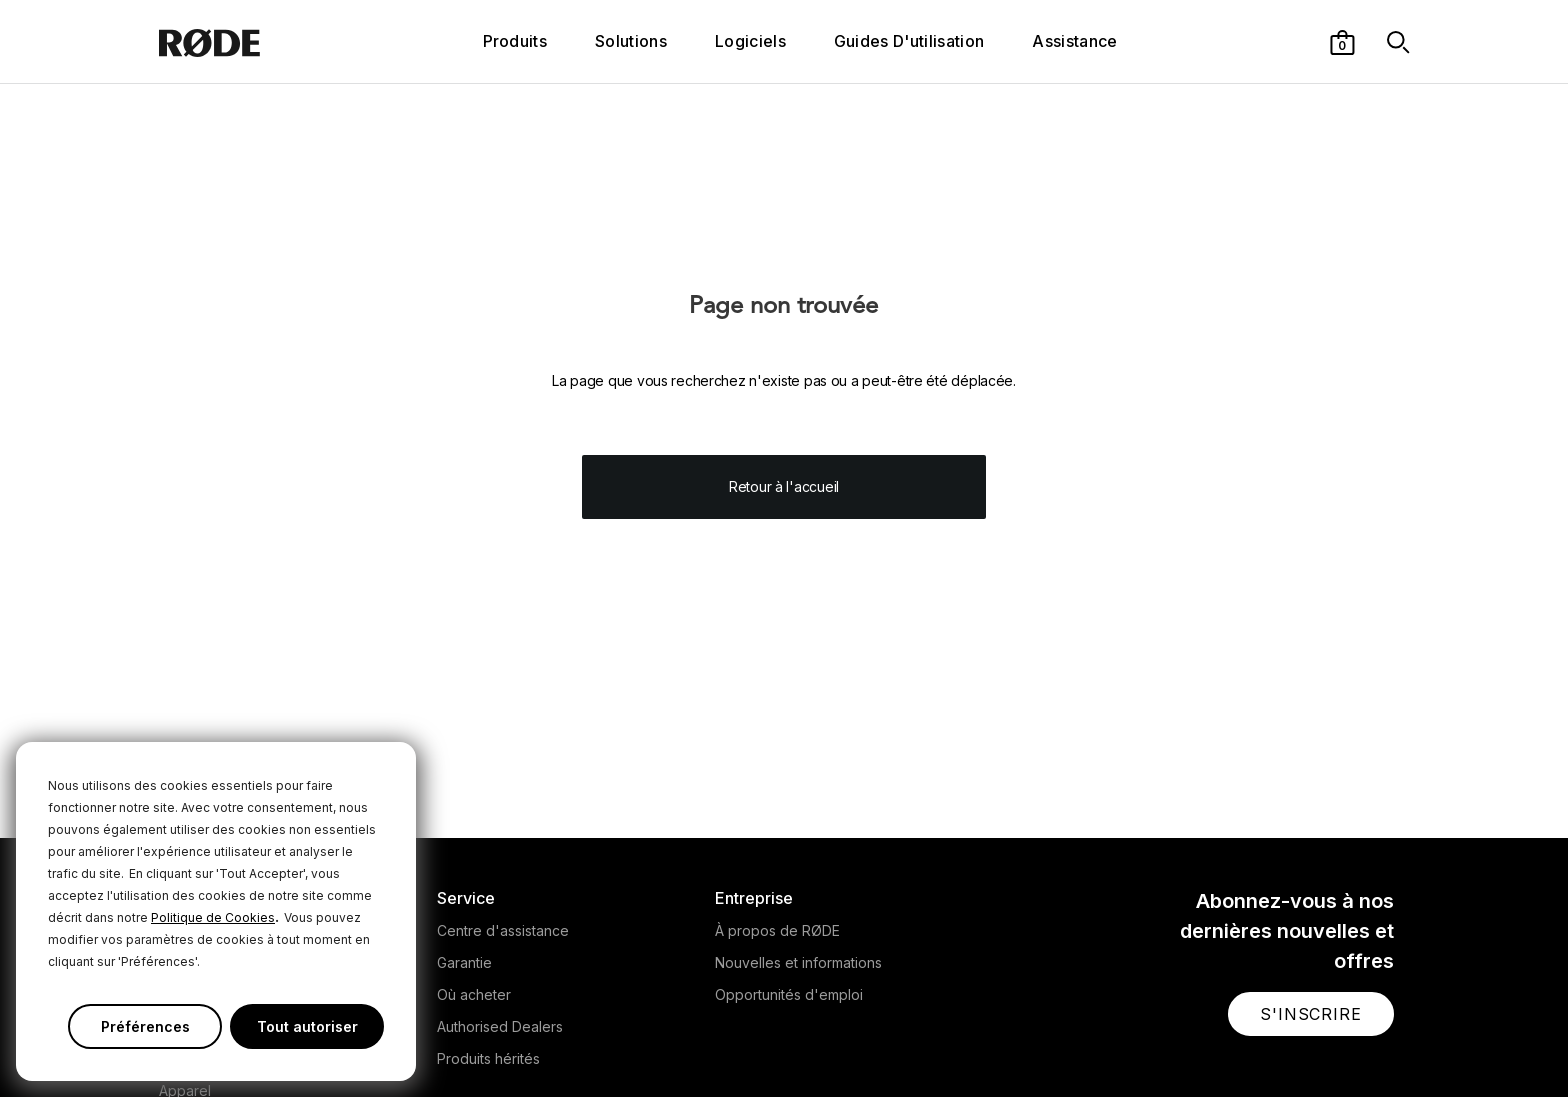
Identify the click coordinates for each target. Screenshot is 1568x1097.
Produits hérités (488, 1058)
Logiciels (750, 41)
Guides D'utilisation (909, 41)
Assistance (1074, 41)
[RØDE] (263, 41)
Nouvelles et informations (798, 962)
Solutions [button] (631, 41)
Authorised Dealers (500, 1026)
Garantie (464, 962)
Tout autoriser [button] (307, 1026)
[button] (1342, 41)
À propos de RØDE (777, 930)
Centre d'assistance (503, 930)
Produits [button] (515, 41)
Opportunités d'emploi (789, 994)
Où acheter (474, 994)
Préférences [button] (145, 1026)
